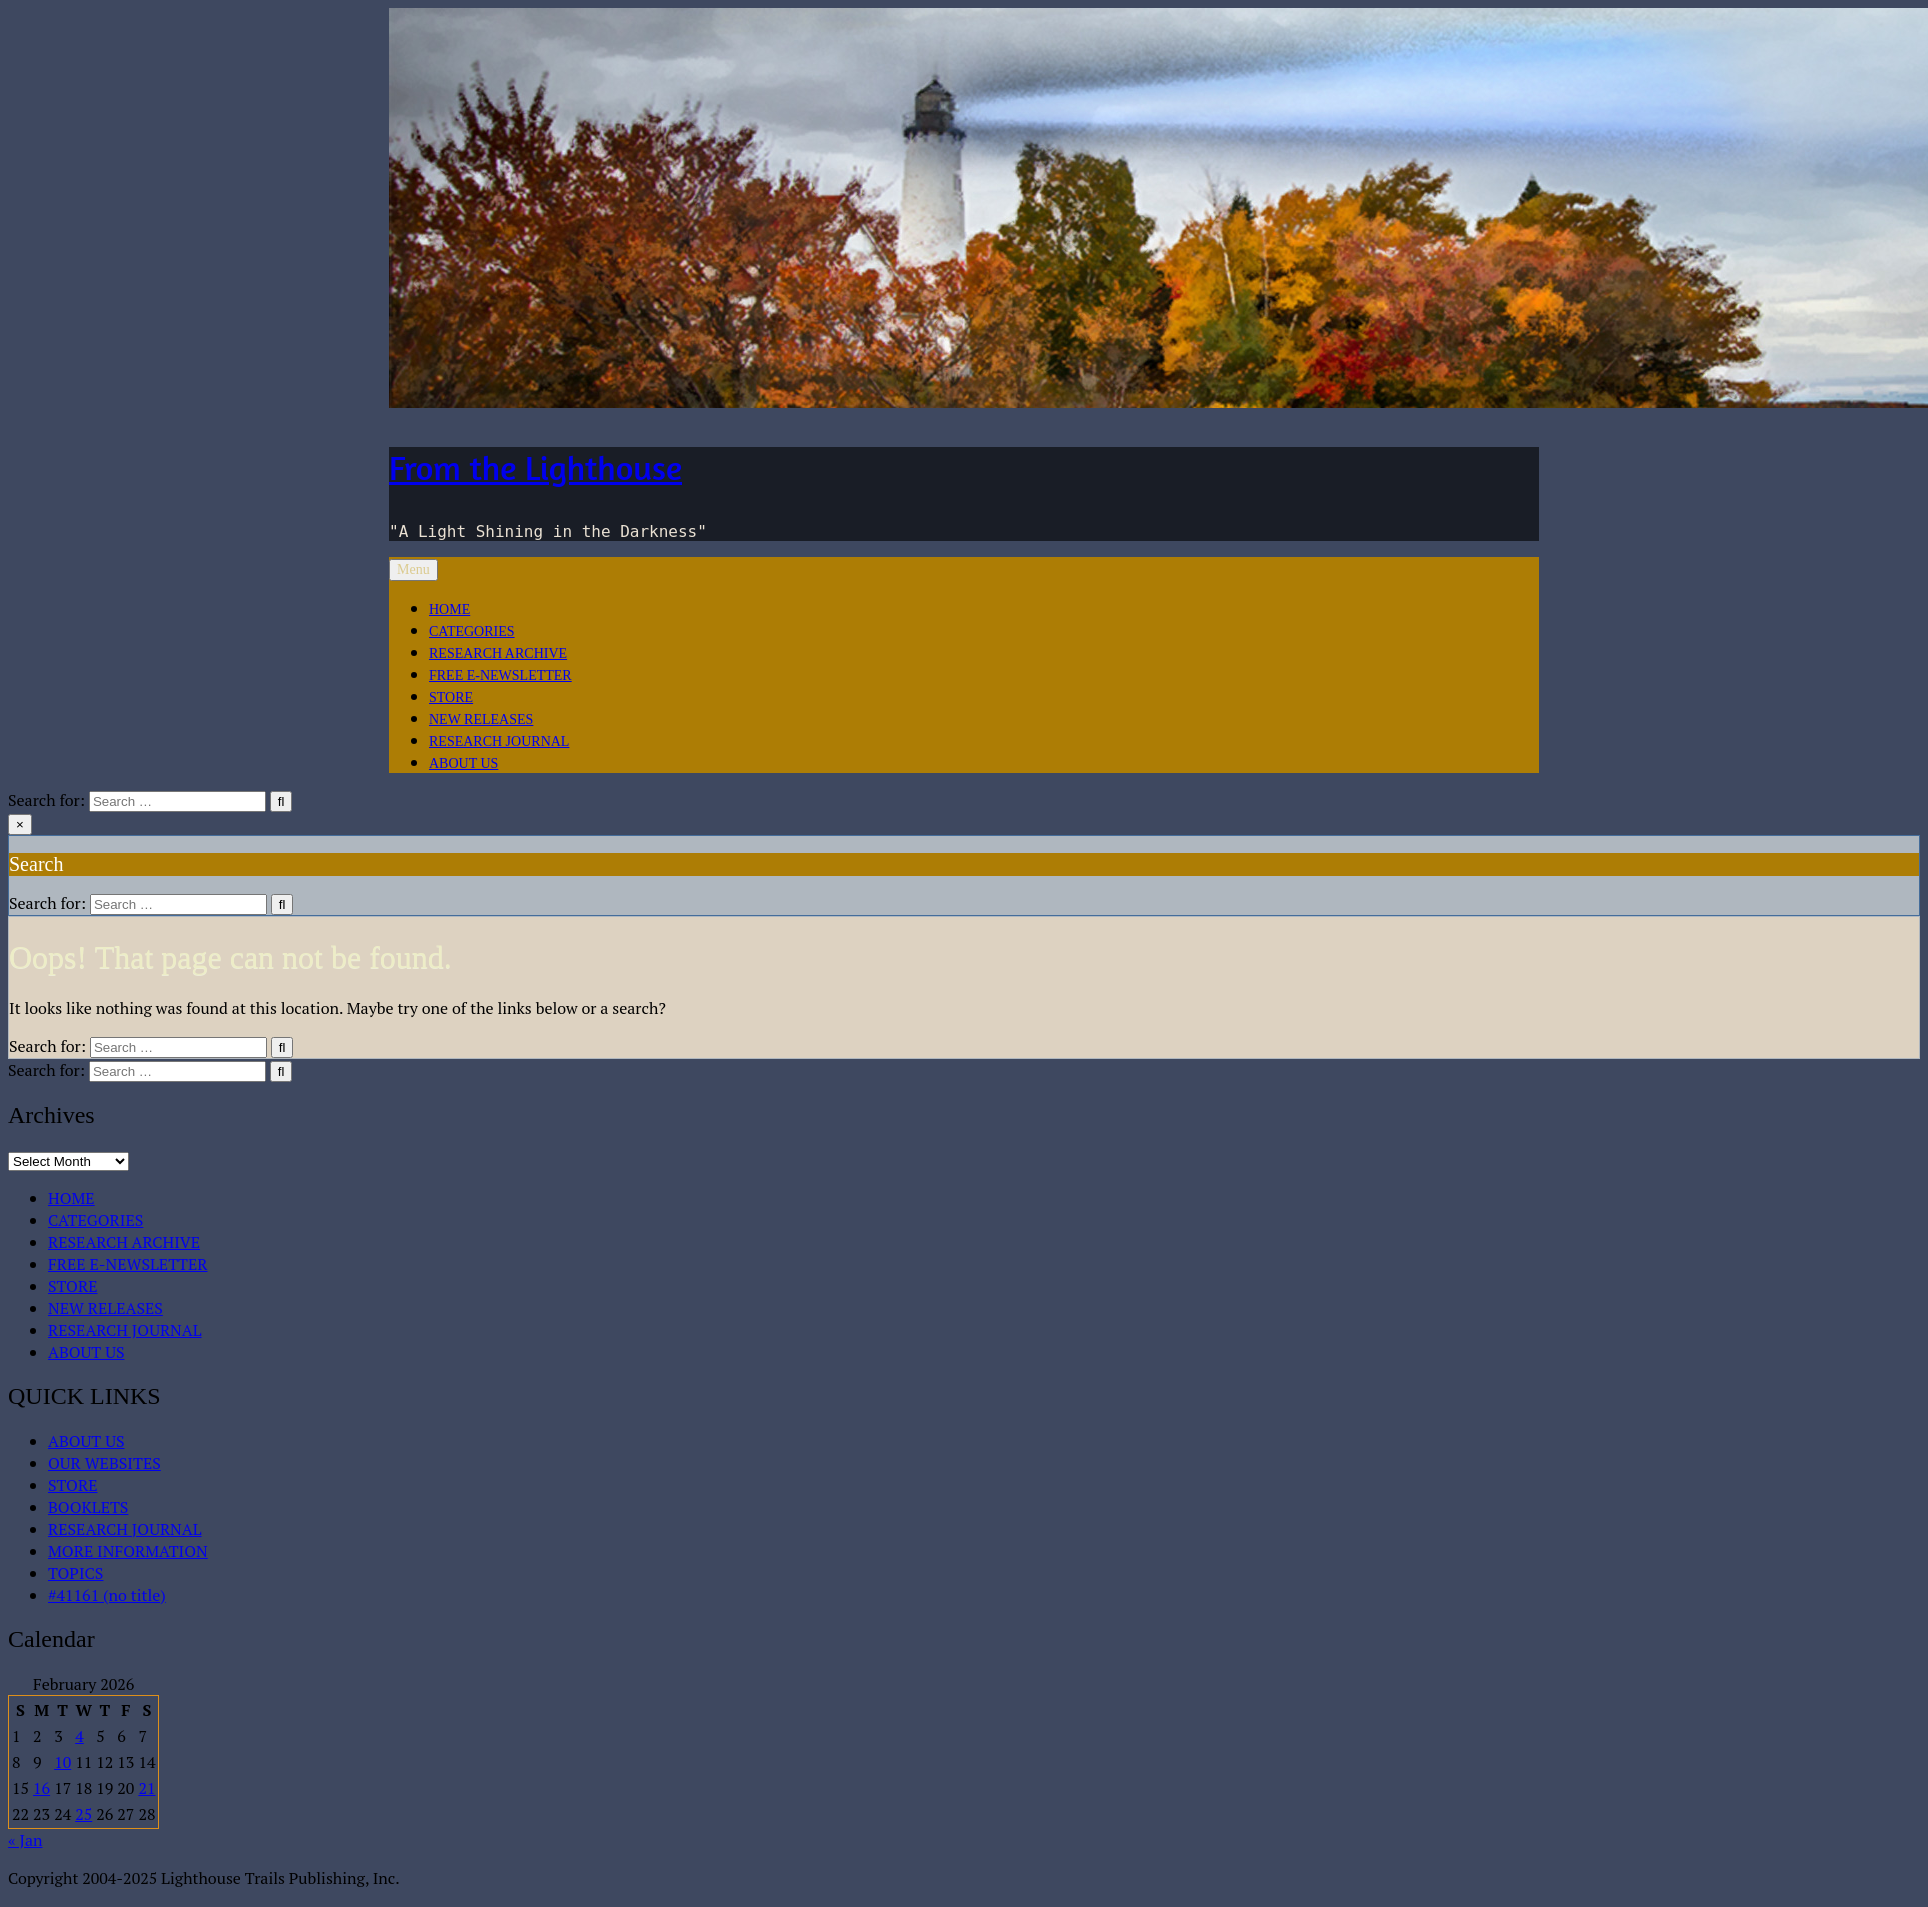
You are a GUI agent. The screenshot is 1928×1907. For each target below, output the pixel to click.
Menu (413, 569)
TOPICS (75, 1573)
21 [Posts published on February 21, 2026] (146, 1788)
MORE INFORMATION (128, 1551)
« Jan (25, 1840)
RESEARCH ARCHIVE (498, 653)
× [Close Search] (20, 824)
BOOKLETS (88, 1507)
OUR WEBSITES (104, 1463)
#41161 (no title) (107, 1595)
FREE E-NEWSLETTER (500, 675)
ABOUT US (463, 763)
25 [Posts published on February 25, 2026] (83, 1814)
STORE (451, 697)
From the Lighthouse (535, 467)
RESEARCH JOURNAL (499, 741)
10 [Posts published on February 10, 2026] (62, 1762)
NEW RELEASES (481, 719)
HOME (449, 609)
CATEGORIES (472, 631)
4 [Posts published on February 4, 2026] (79, 1736)
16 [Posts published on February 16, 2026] (41, 1788)
